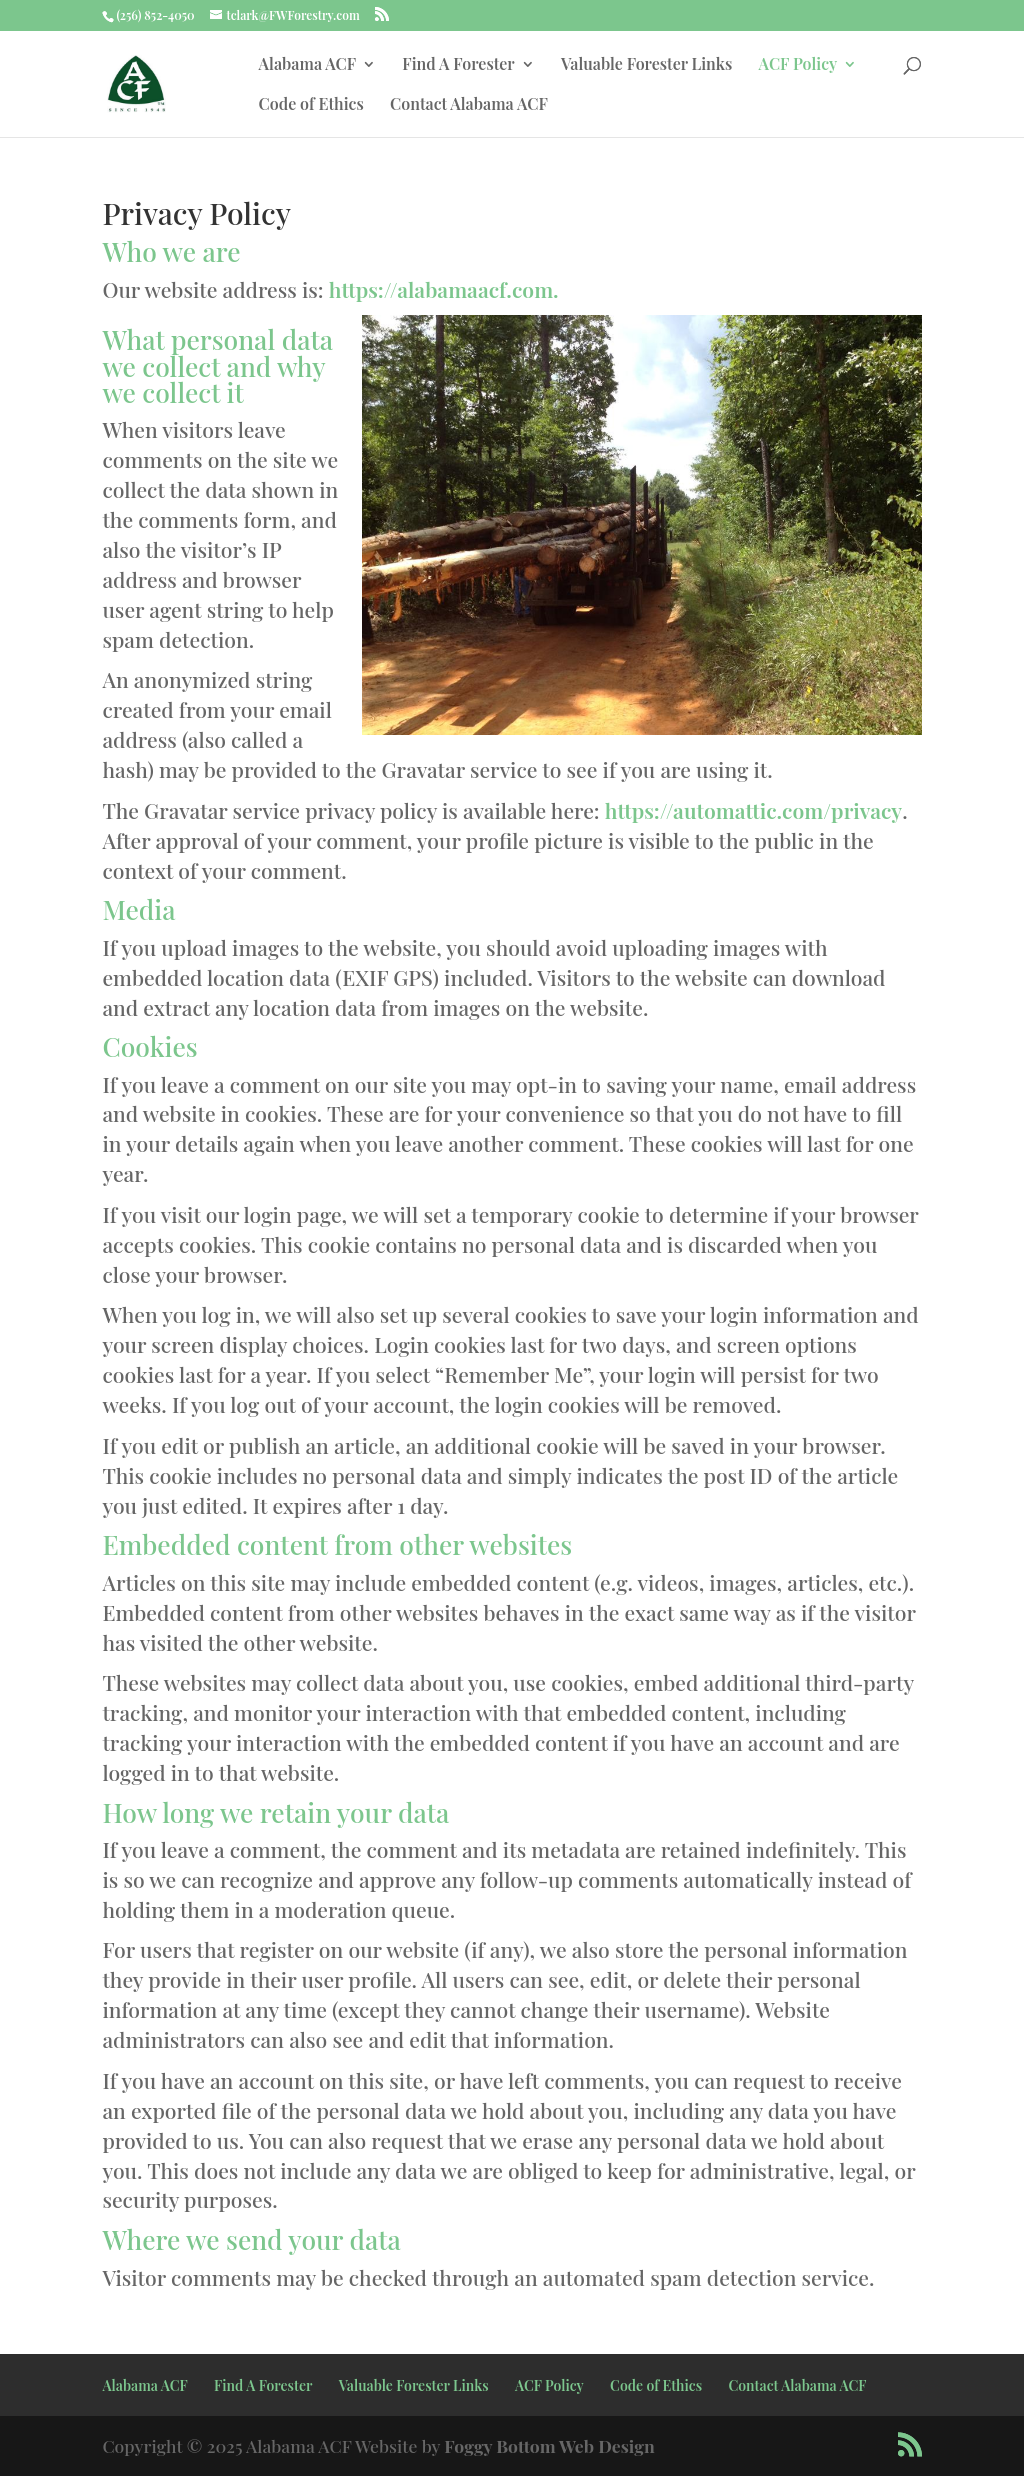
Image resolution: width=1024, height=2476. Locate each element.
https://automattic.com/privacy (753, 810)
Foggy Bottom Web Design (549, 2445)
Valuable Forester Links (646, 65)
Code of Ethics (311, 105)
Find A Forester (458, 65)
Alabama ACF (307, 65)
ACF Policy (798, 65)
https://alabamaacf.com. (444, 289)
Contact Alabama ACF (469, 105)
